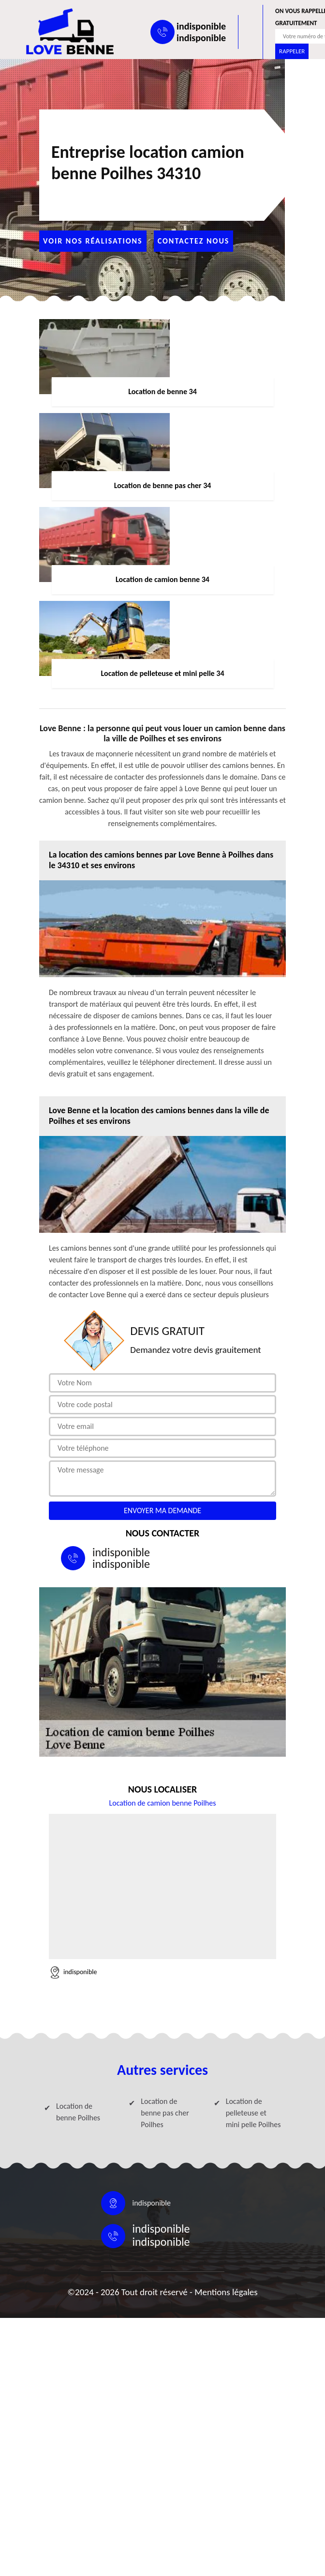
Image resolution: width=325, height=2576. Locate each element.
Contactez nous (194, 240)
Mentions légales (226, 2292)
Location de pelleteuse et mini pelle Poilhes (253, 2113)
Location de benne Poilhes (78, 2111)
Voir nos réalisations (93, 240)
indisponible (201, 26)
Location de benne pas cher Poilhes (165, 2113)
